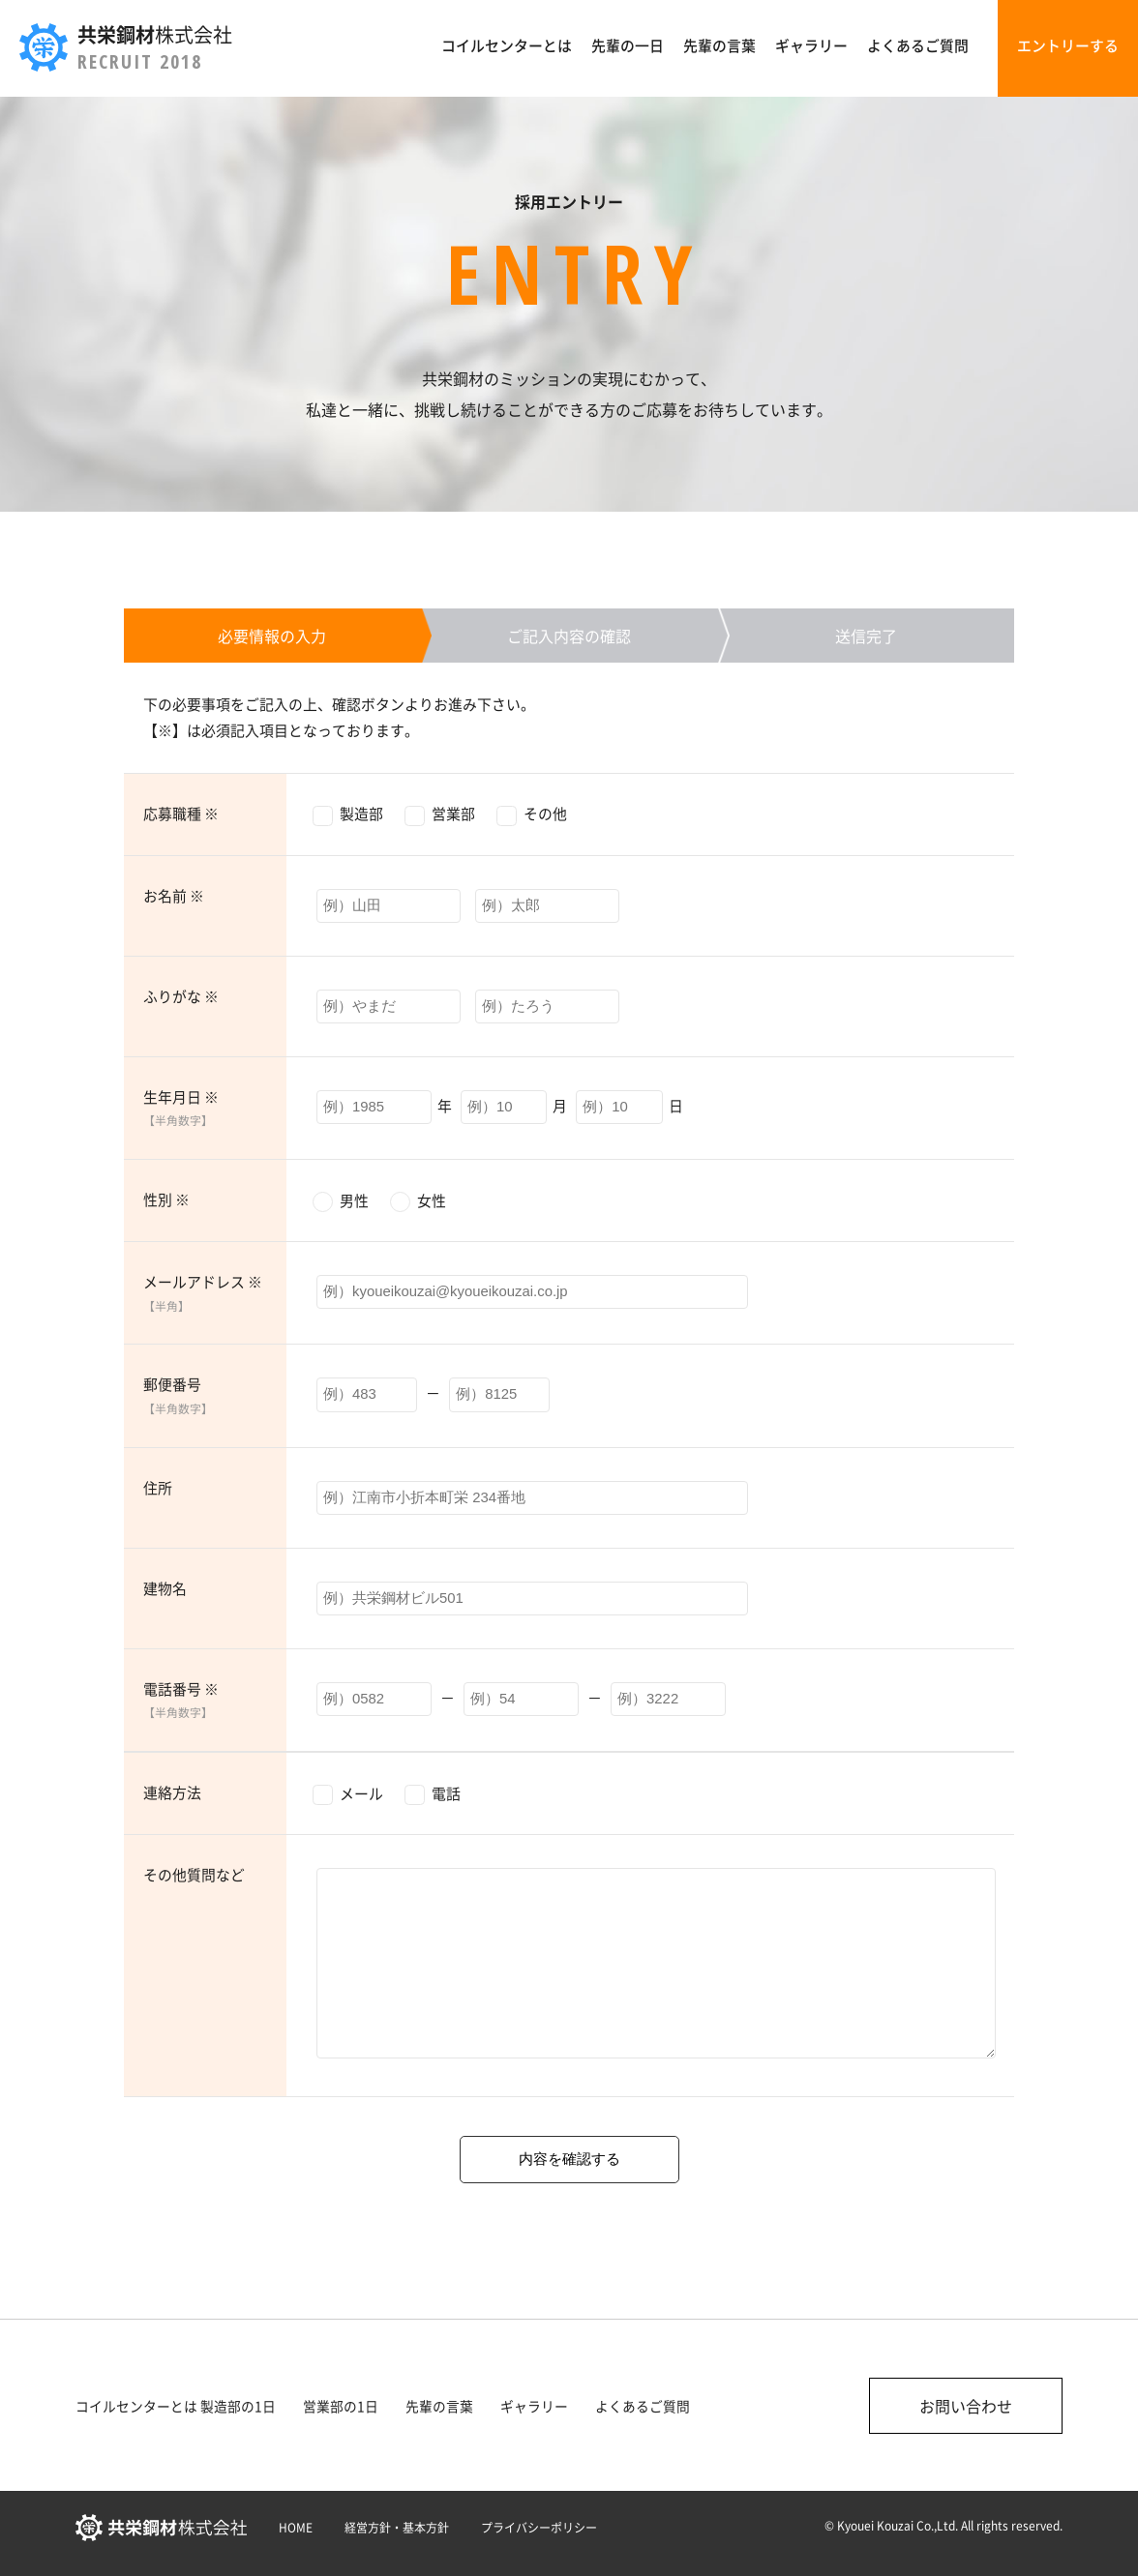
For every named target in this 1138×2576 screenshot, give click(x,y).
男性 (354, 1200)
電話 (446, 1793)
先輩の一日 (627, 45)
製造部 (361, 813)
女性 (431, 1200)
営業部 (453, 813)
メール (361, 1793)
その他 (545, 813)
